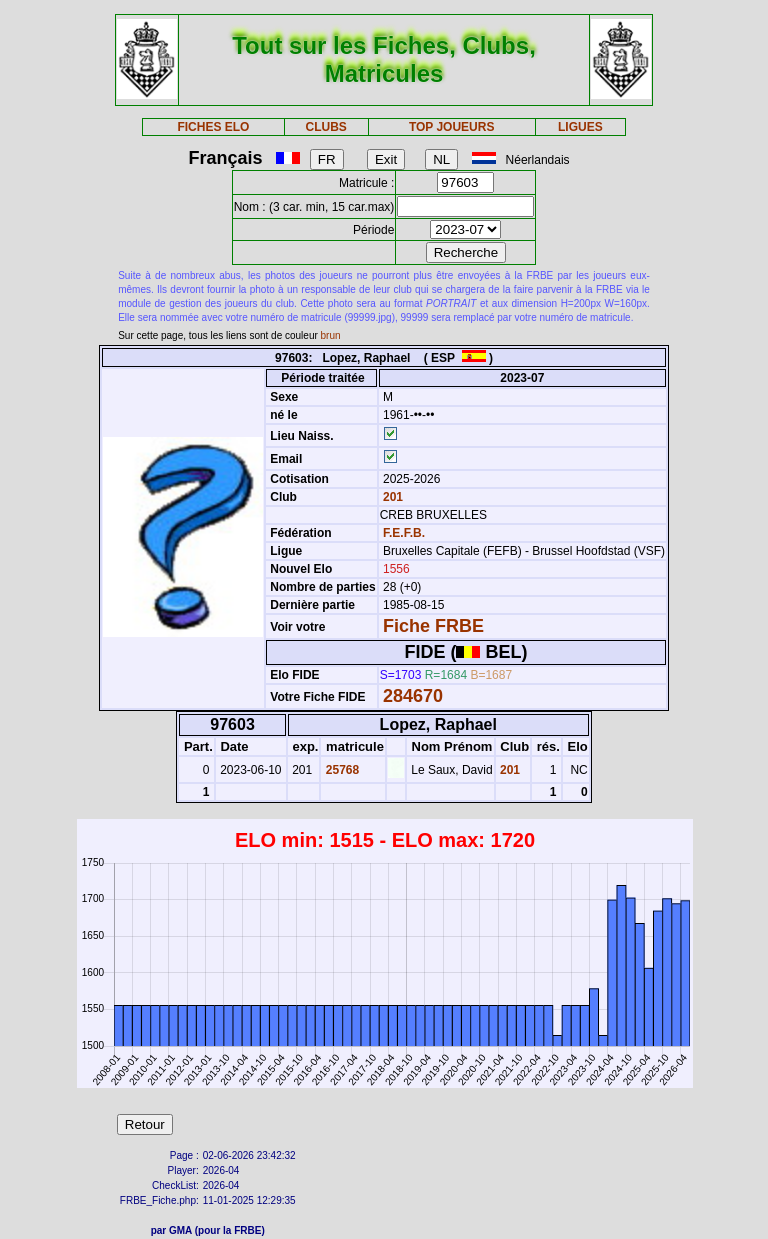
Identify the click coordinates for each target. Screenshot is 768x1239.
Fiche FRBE (433, 626)
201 (391, 497)
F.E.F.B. (404, 533)
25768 (340, 770)
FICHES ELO (213, 127)
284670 (413, 696)
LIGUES (580, 127)
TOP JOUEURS (452, 127)
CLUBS (325, 127)
